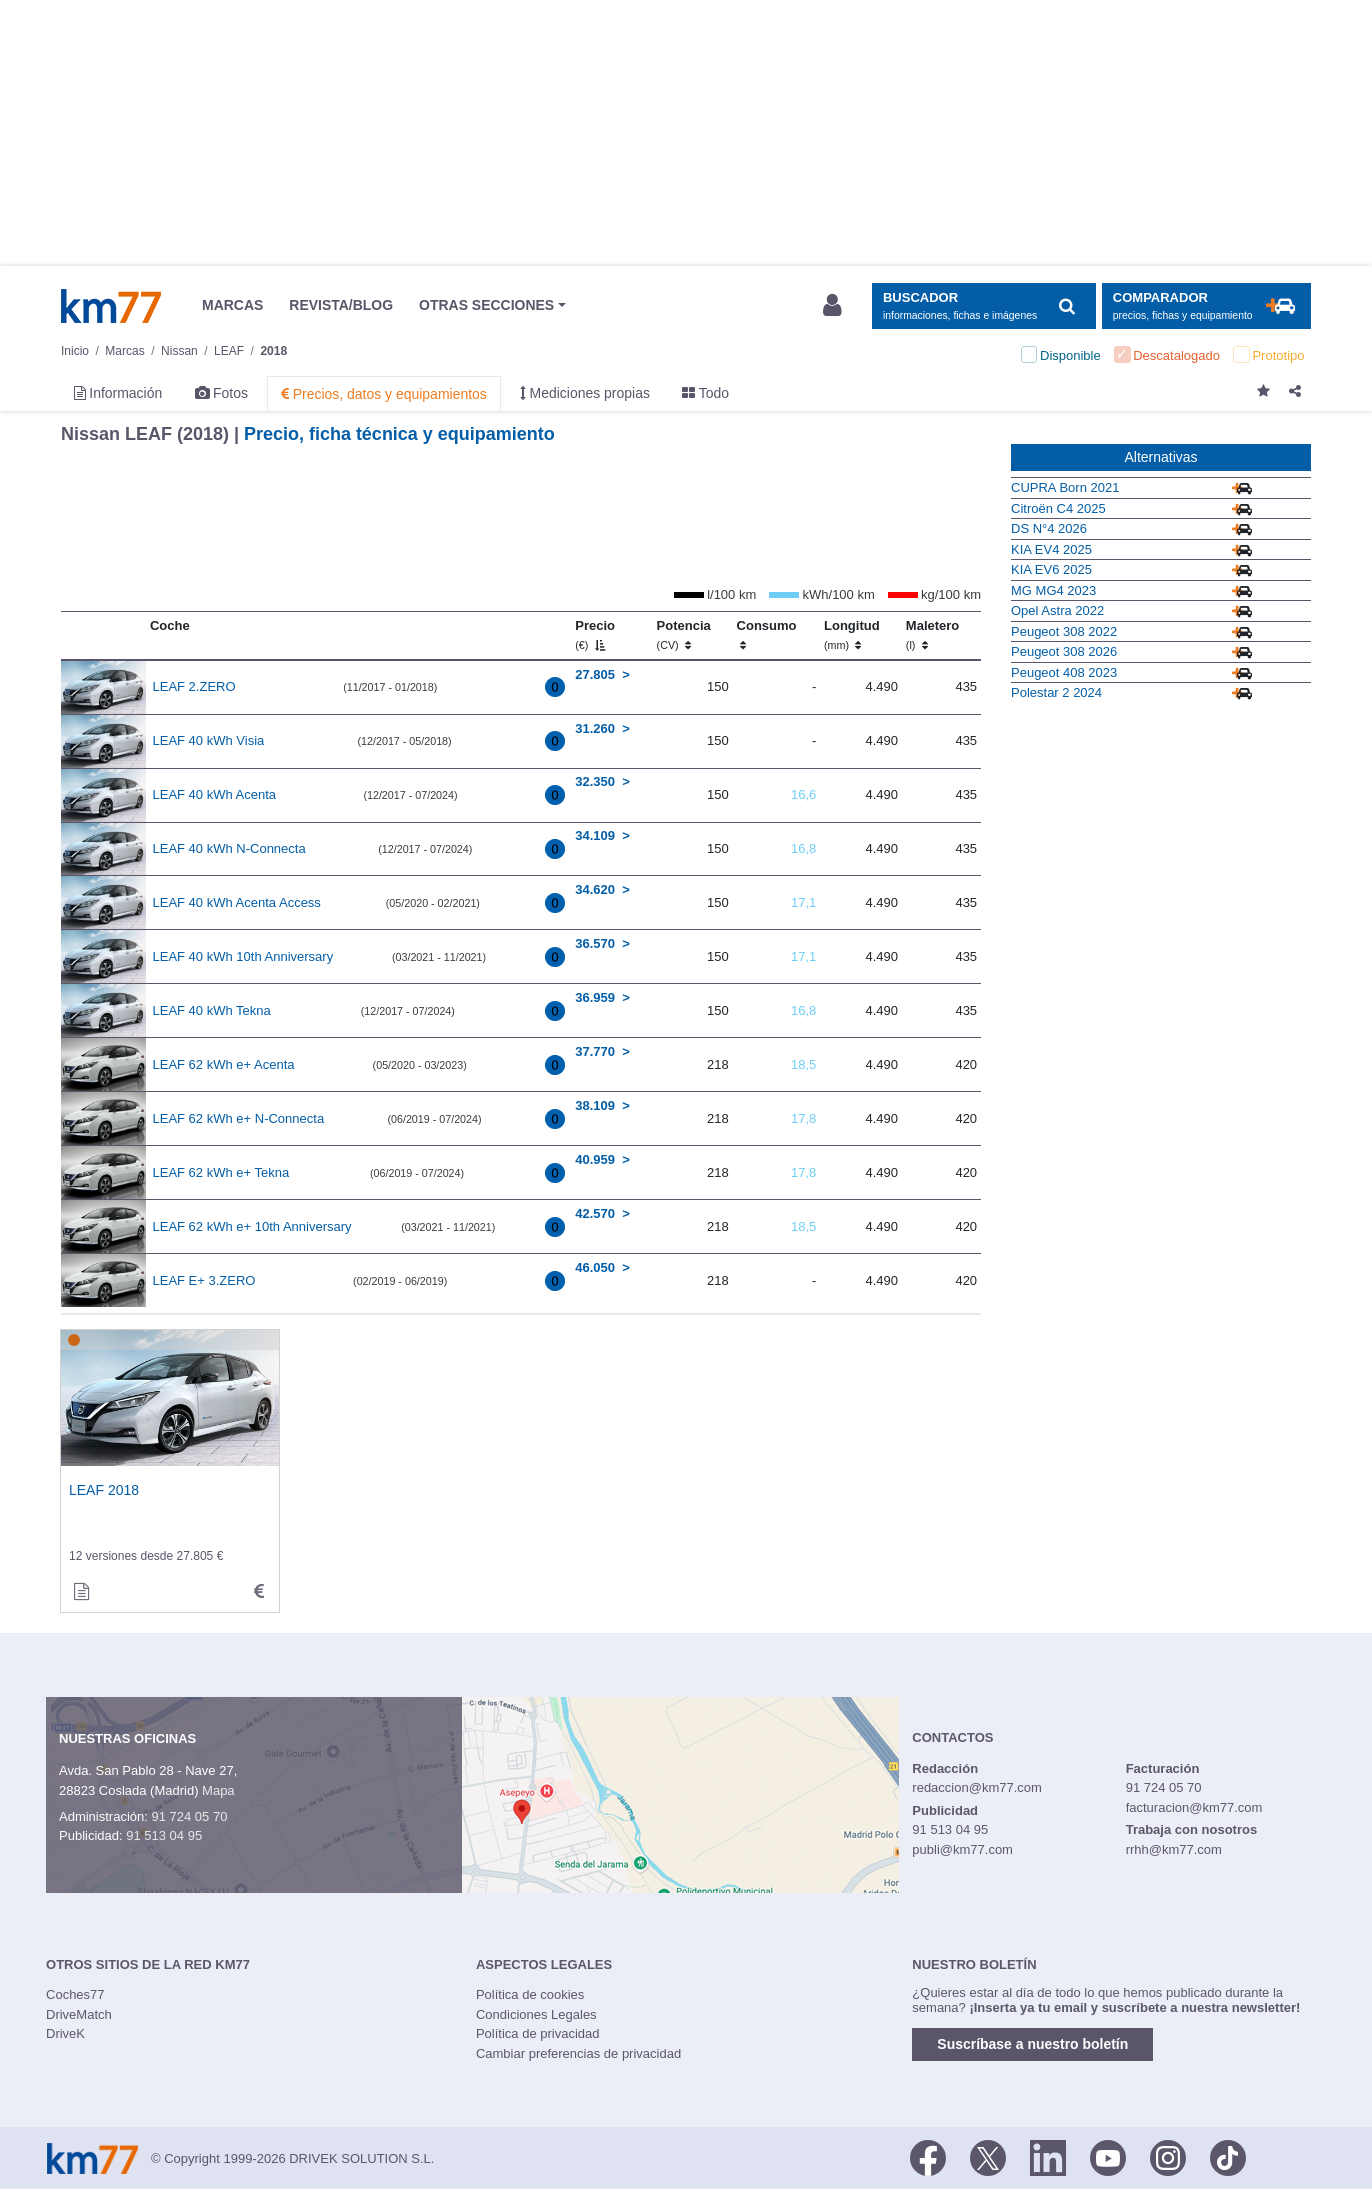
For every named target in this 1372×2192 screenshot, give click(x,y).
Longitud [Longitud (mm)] (852, 635)
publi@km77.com (962, 1849)
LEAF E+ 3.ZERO (204, 1280)
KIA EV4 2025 (1051, 549)
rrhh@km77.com (1174, 1849)
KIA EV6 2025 (1051, 569)
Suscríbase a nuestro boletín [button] (1032, 2044)
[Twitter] (988, 2157)
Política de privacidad (538, 2033)
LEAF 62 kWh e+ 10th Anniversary (252, 1226)
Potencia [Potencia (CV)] (684, 635)
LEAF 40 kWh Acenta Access (237, 902)
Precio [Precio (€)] (595, 635)
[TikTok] (1228, 2157)
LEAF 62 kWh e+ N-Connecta (239, 1118)
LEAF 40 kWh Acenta (215, 794)
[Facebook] (928, 2157)
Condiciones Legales (536, 2014)
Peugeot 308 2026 (1064, 651)
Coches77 (75, 1994)
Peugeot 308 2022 (1064, 631)
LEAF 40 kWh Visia (209, 740)
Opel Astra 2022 (1057, 610)
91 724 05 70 (189, 1816)
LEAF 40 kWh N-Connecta (229, 848)
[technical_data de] (259, 1592)
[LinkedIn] (1048, 2157)
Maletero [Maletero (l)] (932, 635)
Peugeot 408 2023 (1064, 672)
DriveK (65, 2033)
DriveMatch (79, 2014)
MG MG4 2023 (1053, 590)
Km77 (111, 306)
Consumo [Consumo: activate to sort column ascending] (767, 635)
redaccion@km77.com (977, 1787)
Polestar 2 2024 (1056, 692)
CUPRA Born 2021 (1065, 487)
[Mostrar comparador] (1206, 306)
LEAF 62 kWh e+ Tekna (221, 1172)
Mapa (218, 1790)
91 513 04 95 (164, 1835)
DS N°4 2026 (1049, 528)
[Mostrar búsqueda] (983, 306)
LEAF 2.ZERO (194, 686)
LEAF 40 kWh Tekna (212, 1010)
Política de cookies (530, 1994)
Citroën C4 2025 (1058, 508)
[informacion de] (81, 1592)
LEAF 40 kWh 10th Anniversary (243, 956)
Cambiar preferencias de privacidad (578, 2053)
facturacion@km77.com (1194, 1807)
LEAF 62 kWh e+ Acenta (224, 1064)
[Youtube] (1108, 2157)
